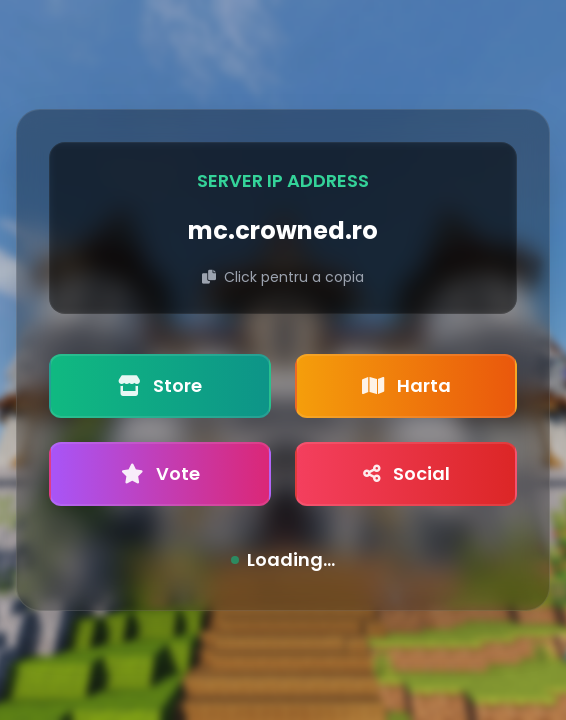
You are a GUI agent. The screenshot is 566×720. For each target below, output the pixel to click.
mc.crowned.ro (283, 230)
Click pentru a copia (283, 277)
